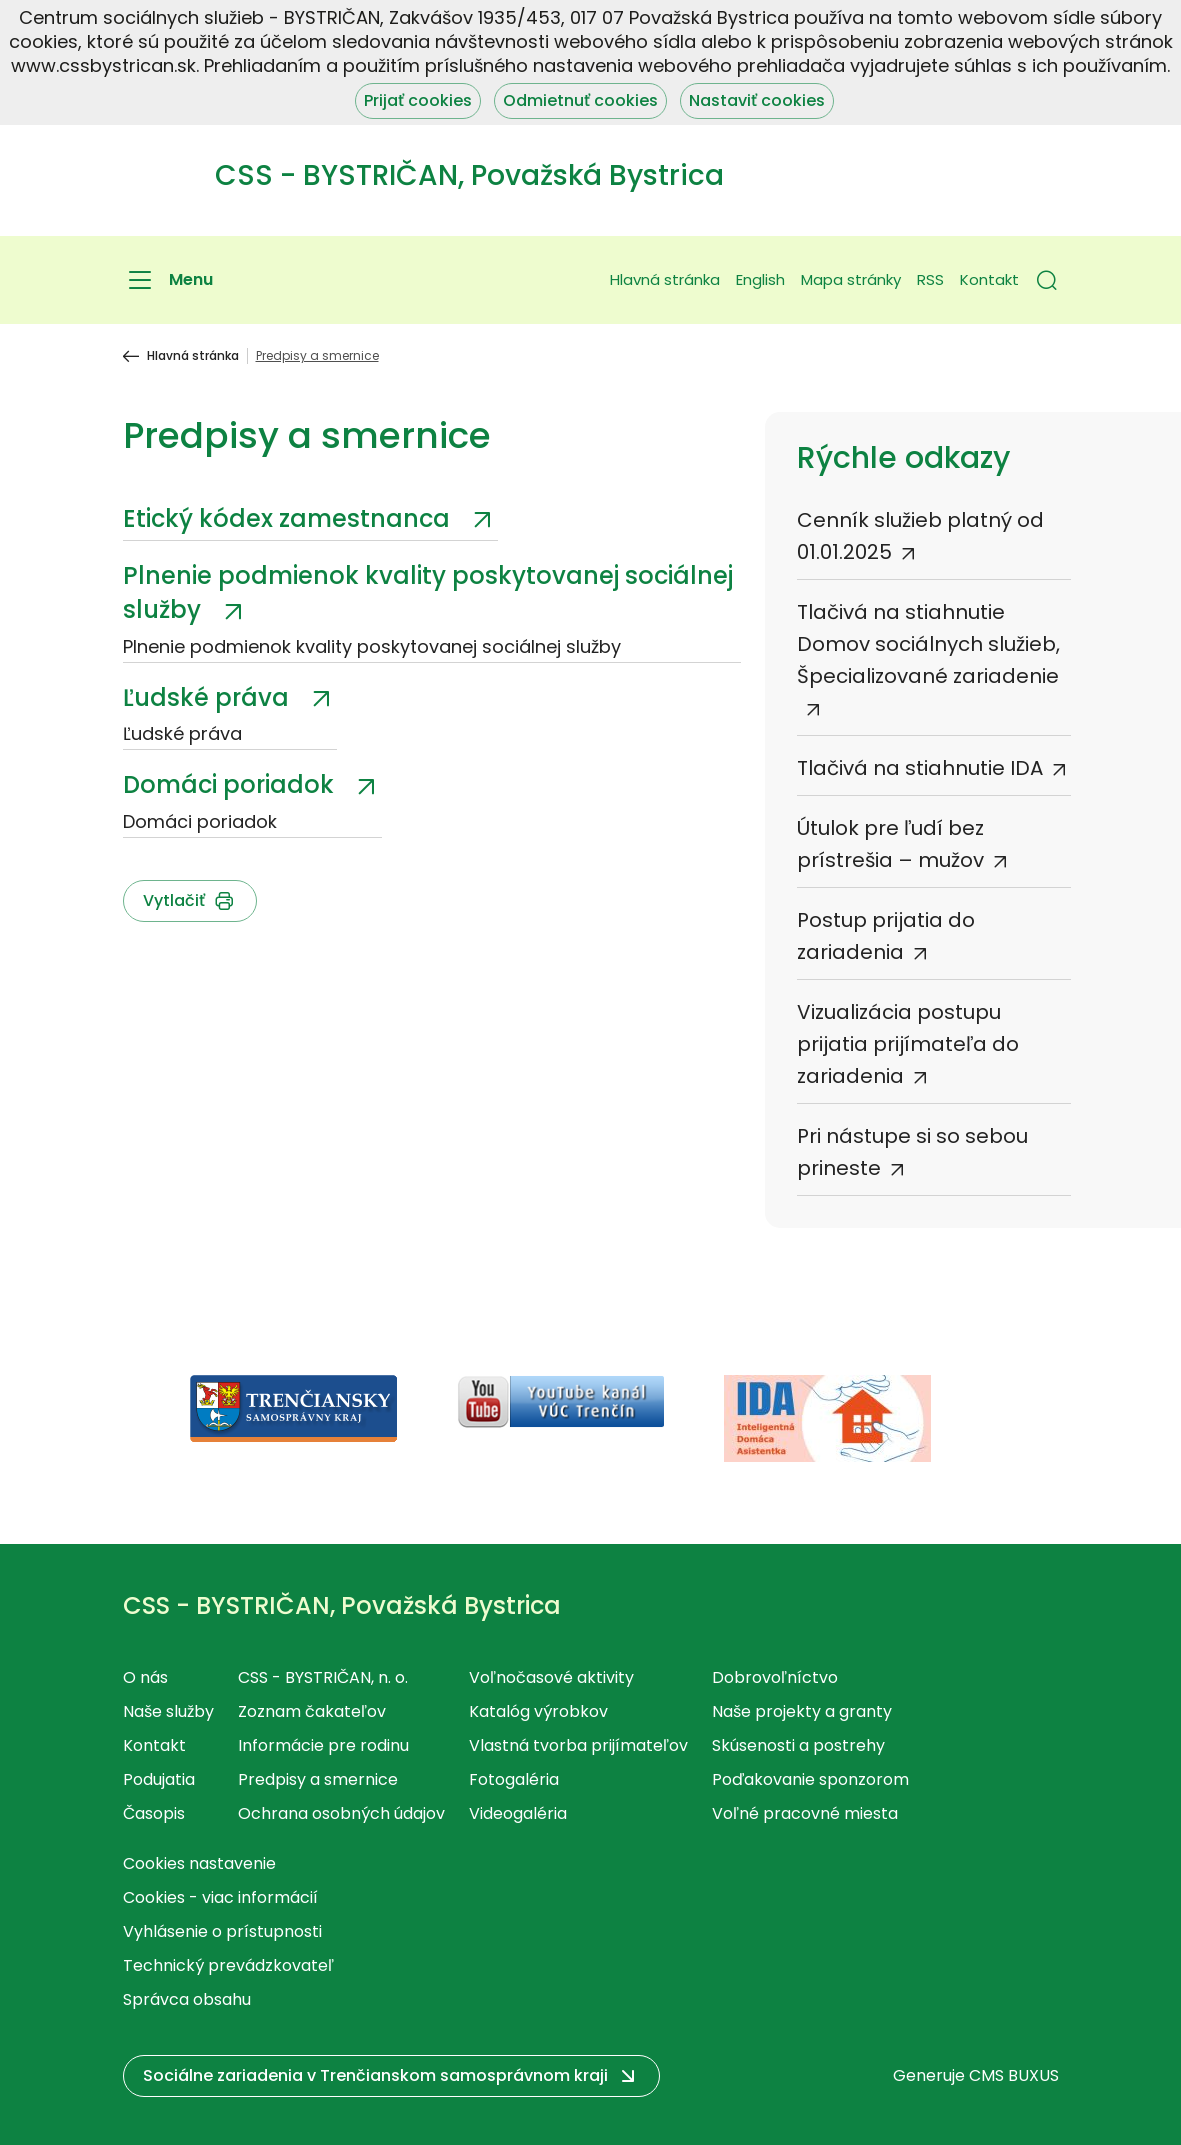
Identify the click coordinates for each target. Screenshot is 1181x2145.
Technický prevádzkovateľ (228, 1965)
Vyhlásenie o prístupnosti (222, 1931)
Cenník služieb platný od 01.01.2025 (920, 536)
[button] (1047, 280)
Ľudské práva (209, 697)
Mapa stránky (851, 279)
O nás (145, 1677)
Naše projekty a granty (802, 1711)
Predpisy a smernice (318, 1779)
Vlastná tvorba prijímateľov (578, 1745)
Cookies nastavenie (199, 1863)
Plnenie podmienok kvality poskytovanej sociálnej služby (428, 592)
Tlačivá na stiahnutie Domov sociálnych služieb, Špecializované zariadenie (928, 644)
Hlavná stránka (665, 279)
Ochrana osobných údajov (341, 1813)
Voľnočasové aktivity (551, 1677)
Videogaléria (518, 1813)
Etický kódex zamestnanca (289, 518)
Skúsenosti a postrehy (798, 1745)
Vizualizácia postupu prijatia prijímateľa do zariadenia (908, 1044)
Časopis (154, 1813)
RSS (930, 279)
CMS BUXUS (1014, 2075)
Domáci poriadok (231, 784)
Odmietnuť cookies (580, 100)
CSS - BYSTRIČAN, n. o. (323, 1677)
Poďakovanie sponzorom (810, 1779)
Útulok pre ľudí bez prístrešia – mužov (890, 844)
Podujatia (159, 1779)
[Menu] (168, 280)
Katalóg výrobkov (538, 1711)
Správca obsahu (187, 1999)
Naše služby (168, 1711)
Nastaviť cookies (757, 100)
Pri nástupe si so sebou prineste (912, 1152)
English (760, 279)
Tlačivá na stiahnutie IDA (920, 768)
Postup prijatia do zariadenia (886, 936)
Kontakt (989, 279)
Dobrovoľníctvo (775, 1677)
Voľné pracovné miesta (805, 1813)
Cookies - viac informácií (220, 1897)
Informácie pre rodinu (323, 1745)
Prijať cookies (418, 100)
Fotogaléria (514, 1779)
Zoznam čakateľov (312, 1711)
